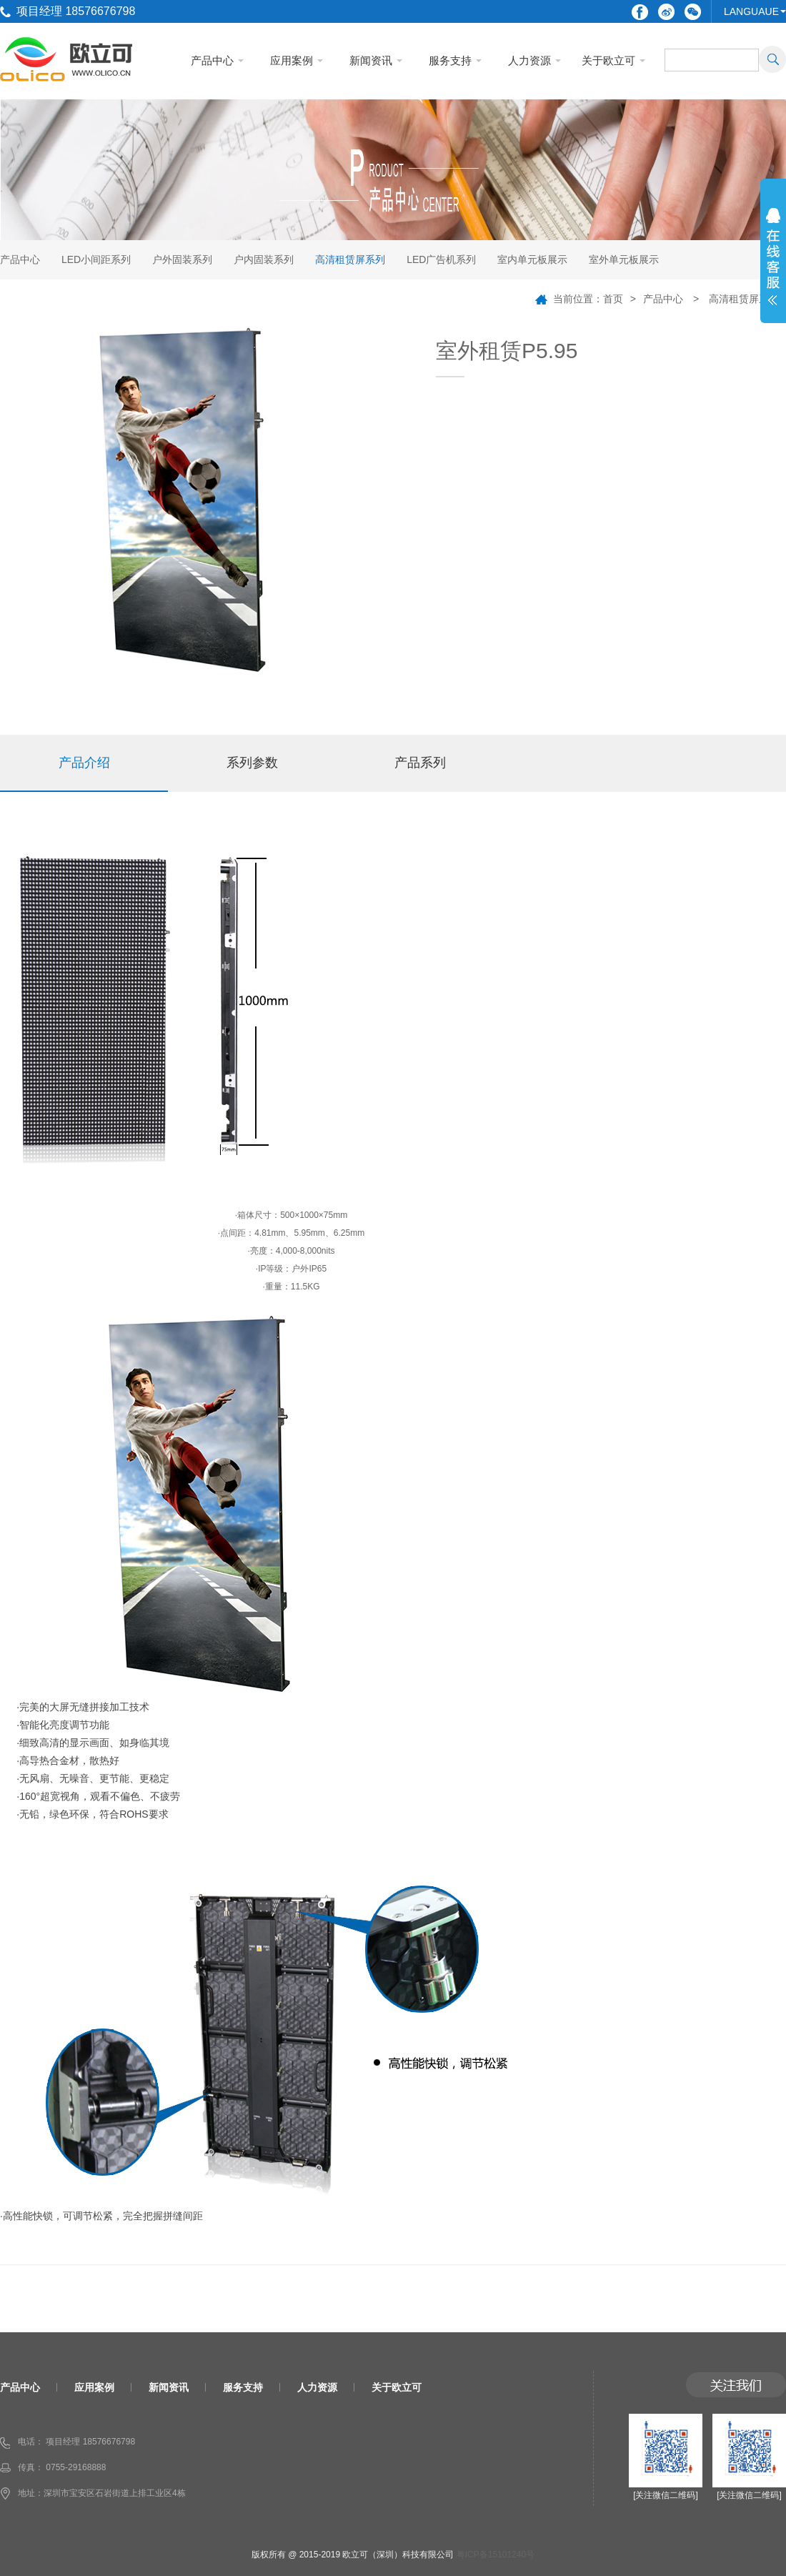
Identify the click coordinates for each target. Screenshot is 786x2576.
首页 (613, 298)
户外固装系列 (182, 259)
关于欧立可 (608, 60)
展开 (773, 266)
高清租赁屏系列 (350, 259)
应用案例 (291, 60)
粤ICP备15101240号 (495, 2555)
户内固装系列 (264, 259)
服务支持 (450, 60)
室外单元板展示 (624, 259)
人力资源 (529, 60)
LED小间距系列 (96, 259)
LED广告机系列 (441, 259)
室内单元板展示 (532, 259)
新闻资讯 (370, 60)
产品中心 (212, 60)
